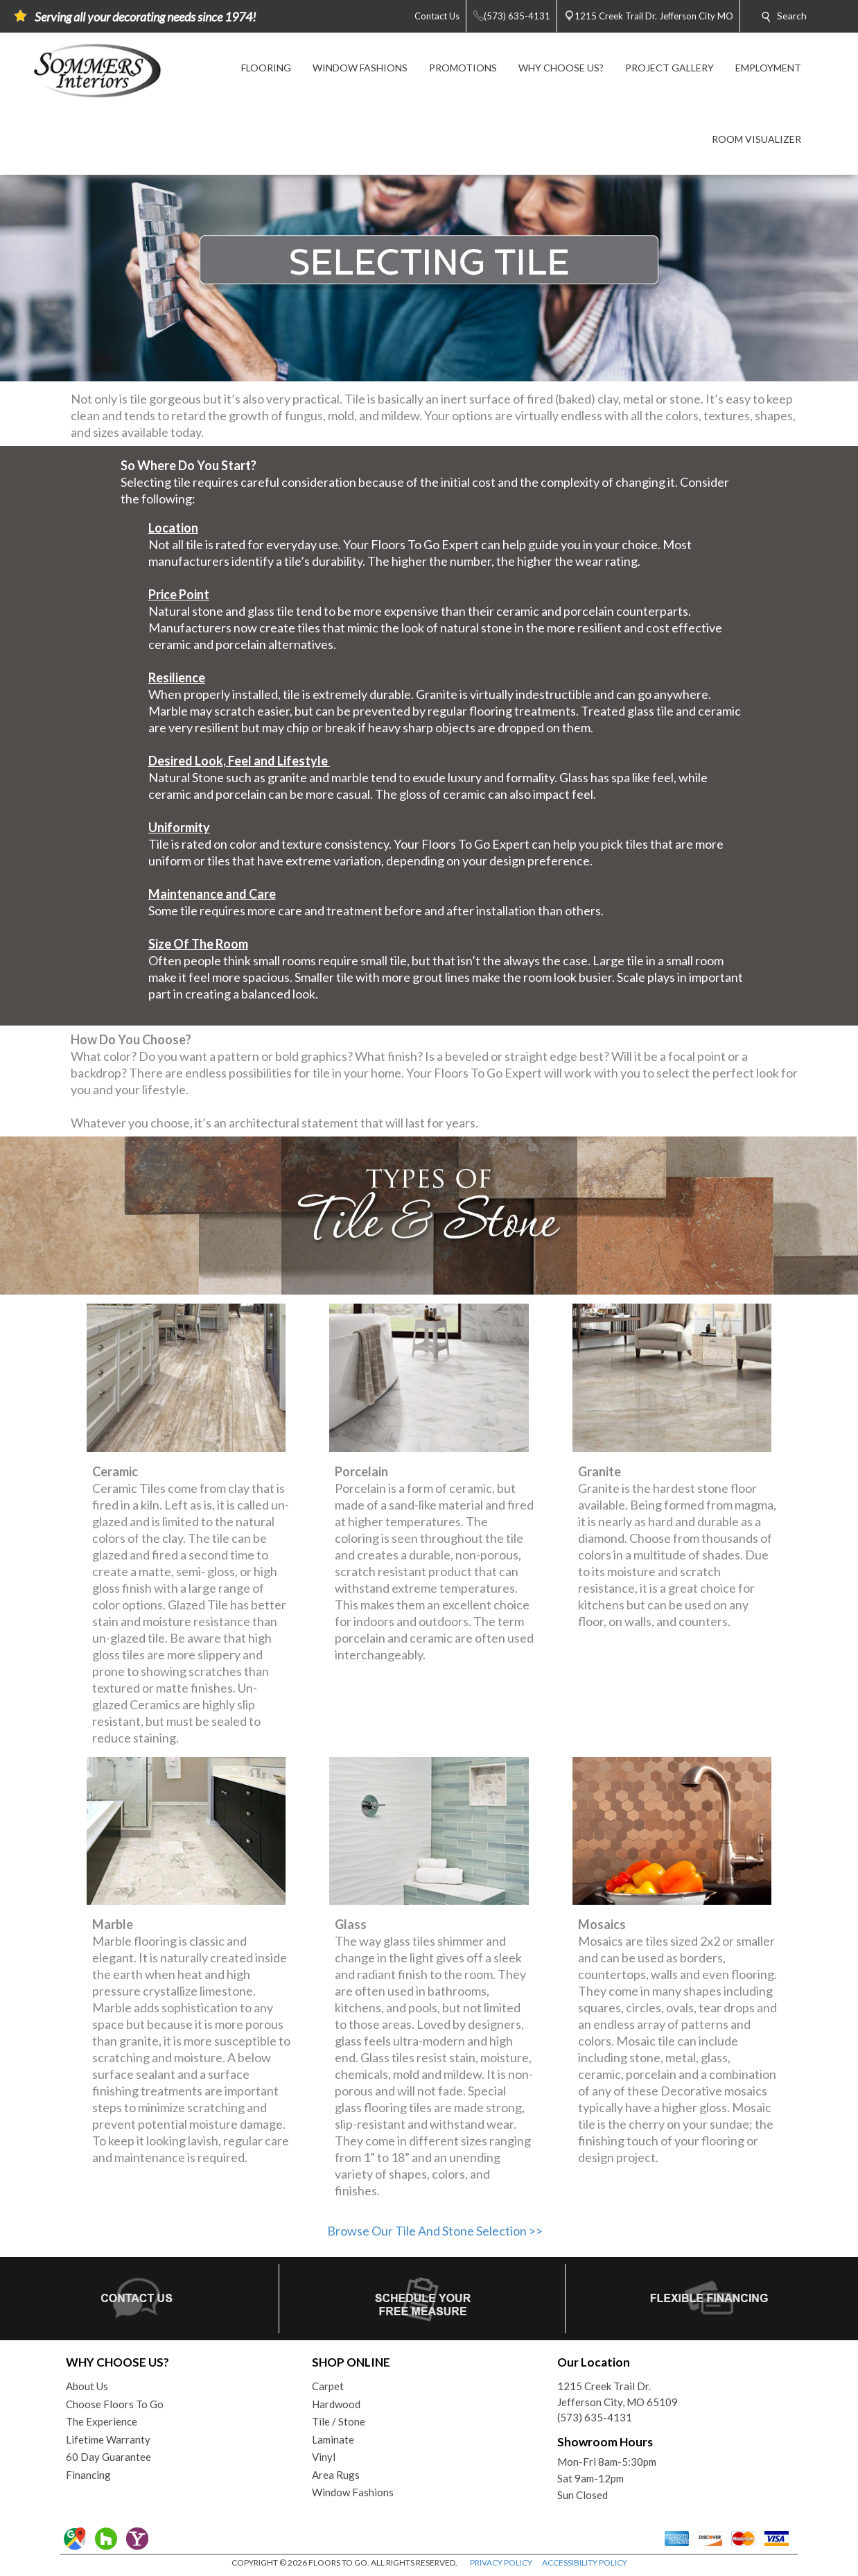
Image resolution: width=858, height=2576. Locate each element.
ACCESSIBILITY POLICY (584, 2562)
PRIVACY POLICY (501, 2562)
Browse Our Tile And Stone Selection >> (435, 2230)
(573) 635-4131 (594, 2417)
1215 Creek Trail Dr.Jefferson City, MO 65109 (617, 2394)
